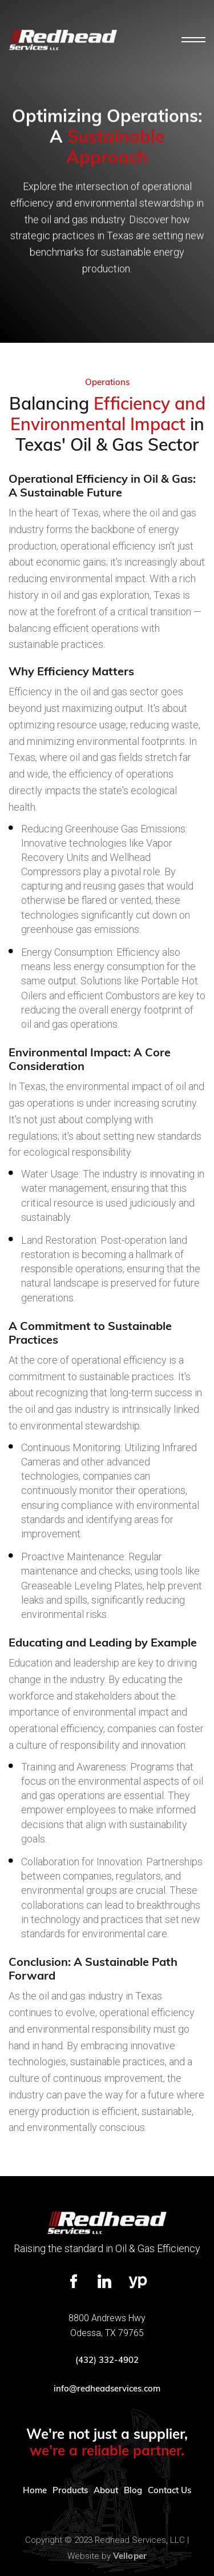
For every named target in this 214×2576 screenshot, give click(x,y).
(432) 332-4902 (107, 2359)
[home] (63, 40)
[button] (193, 40)
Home (35, 2490)
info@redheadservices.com (107, 2388)
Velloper (130, 2555)
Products (70, 2490)
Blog (133, 2490)
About (106, 2490)
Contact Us (169, 2490)
